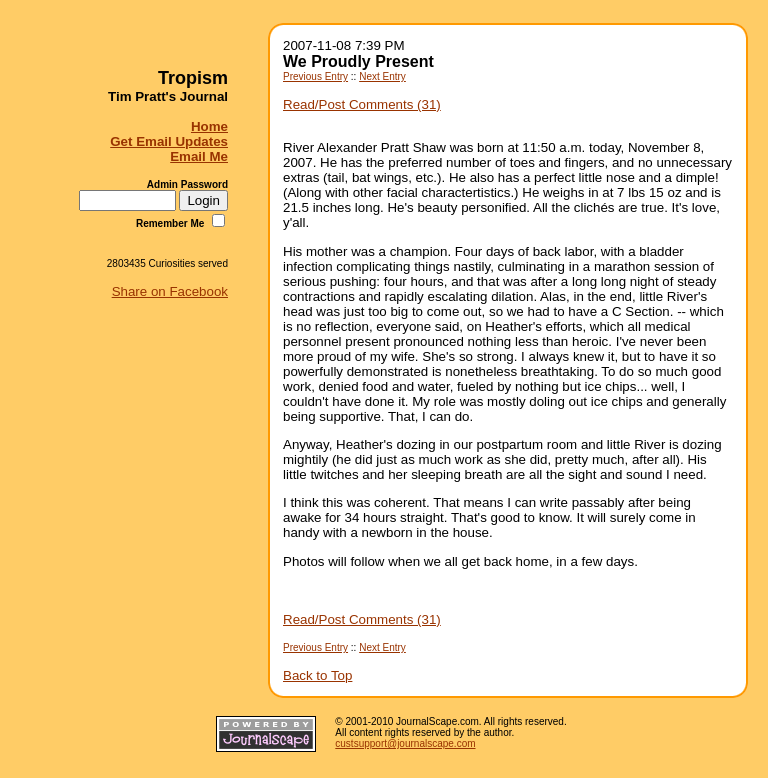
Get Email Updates (169, 141)
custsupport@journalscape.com (405, 743)
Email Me (199, 156)
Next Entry (382, 76)
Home (209, 126)
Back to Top (317, 675)
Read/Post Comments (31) (362, 104)
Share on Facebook (170, 291)
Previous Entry (315, 76)
